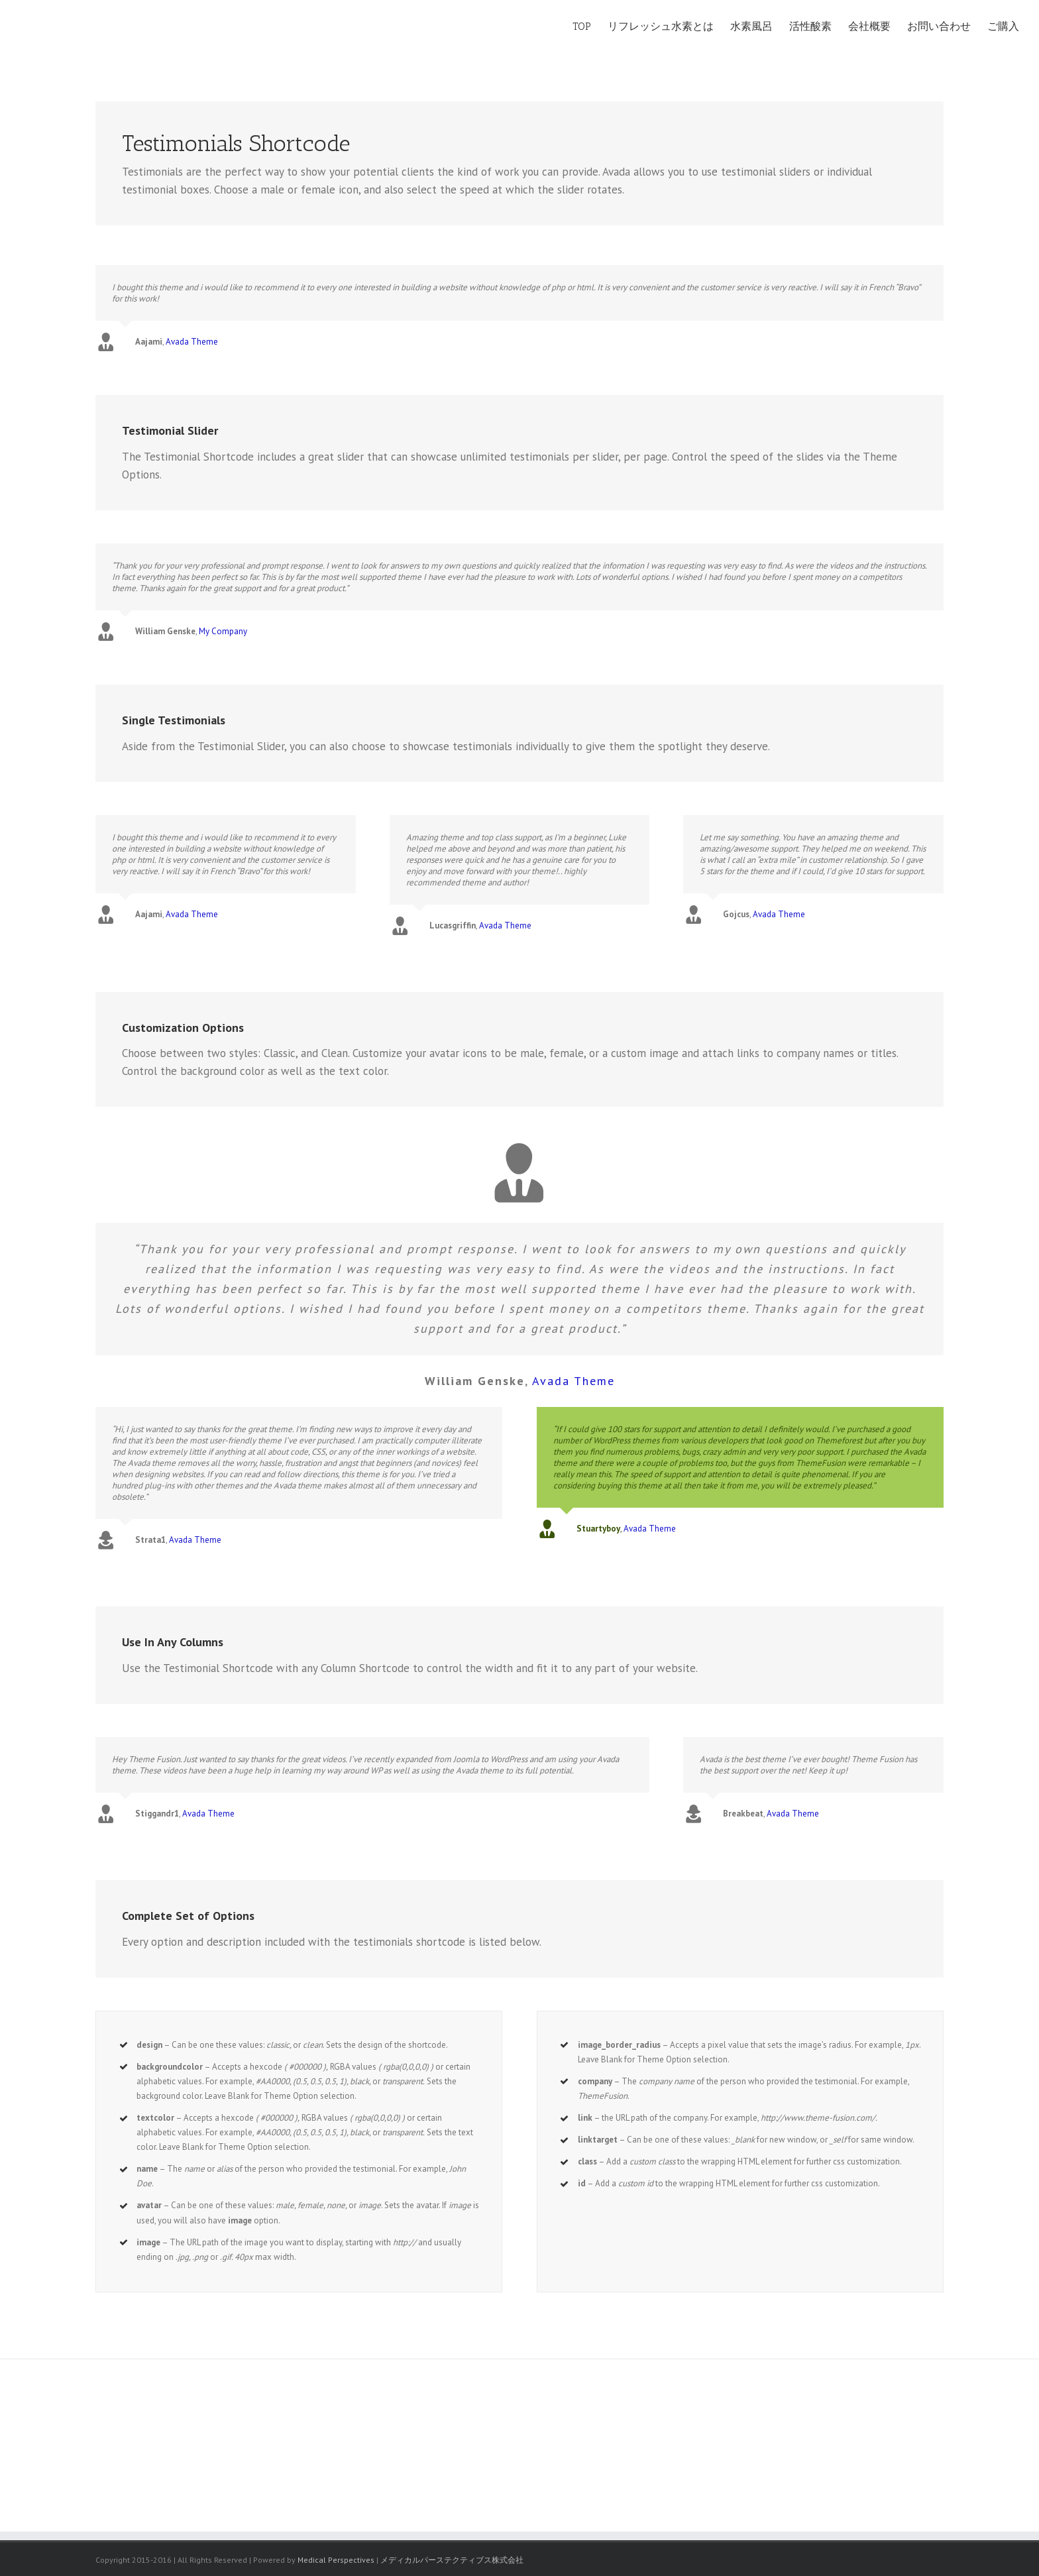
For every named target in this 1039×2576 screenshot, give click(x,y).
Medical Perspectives (336, 2560)
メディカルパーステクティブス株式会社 (451, 2560)
